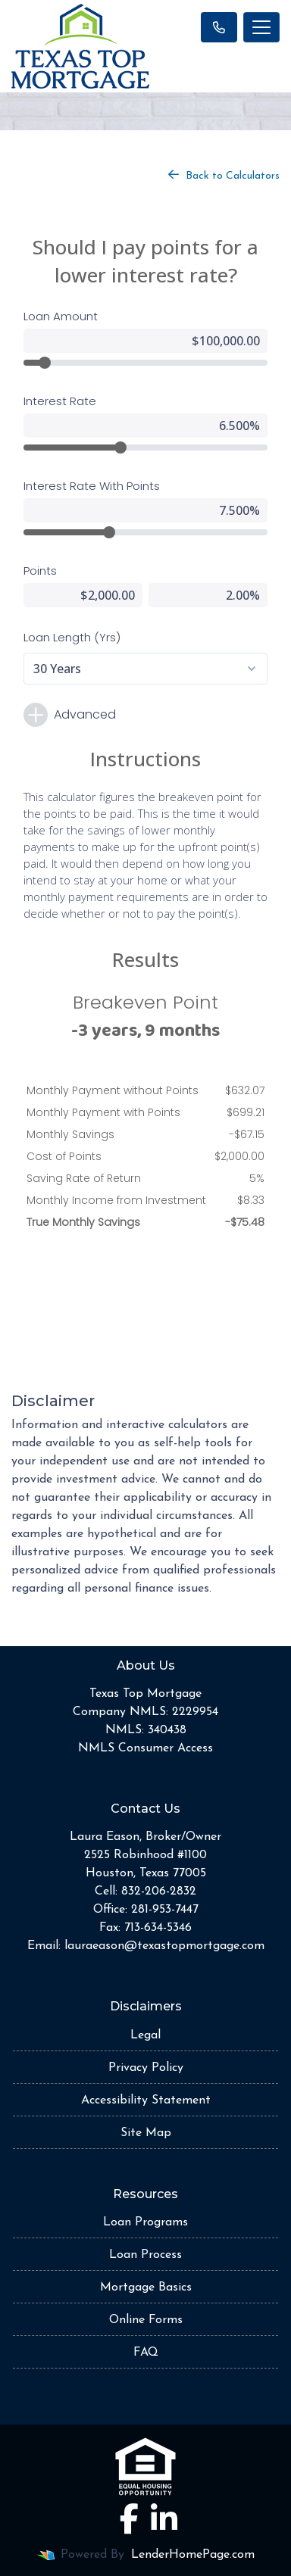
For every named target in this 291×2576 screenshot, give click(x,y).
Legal (145, 2035)
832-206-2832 (158, 1891)
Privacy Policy (145, 2068)
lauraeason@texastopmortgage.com (164, 1946)
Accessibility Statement (146, 2100)
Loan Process (145, 2255)
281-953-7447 (165, 1910)
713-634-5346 (158, 1928)
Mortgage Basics (146, 2287)
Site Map (145, 2133)
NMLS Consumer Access (145, 1748)
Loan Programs (145, 2222)
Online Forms (146, 2320)
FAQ (145, 2353)
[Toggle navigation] (261, 27)
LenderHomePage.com (193, 2555)
